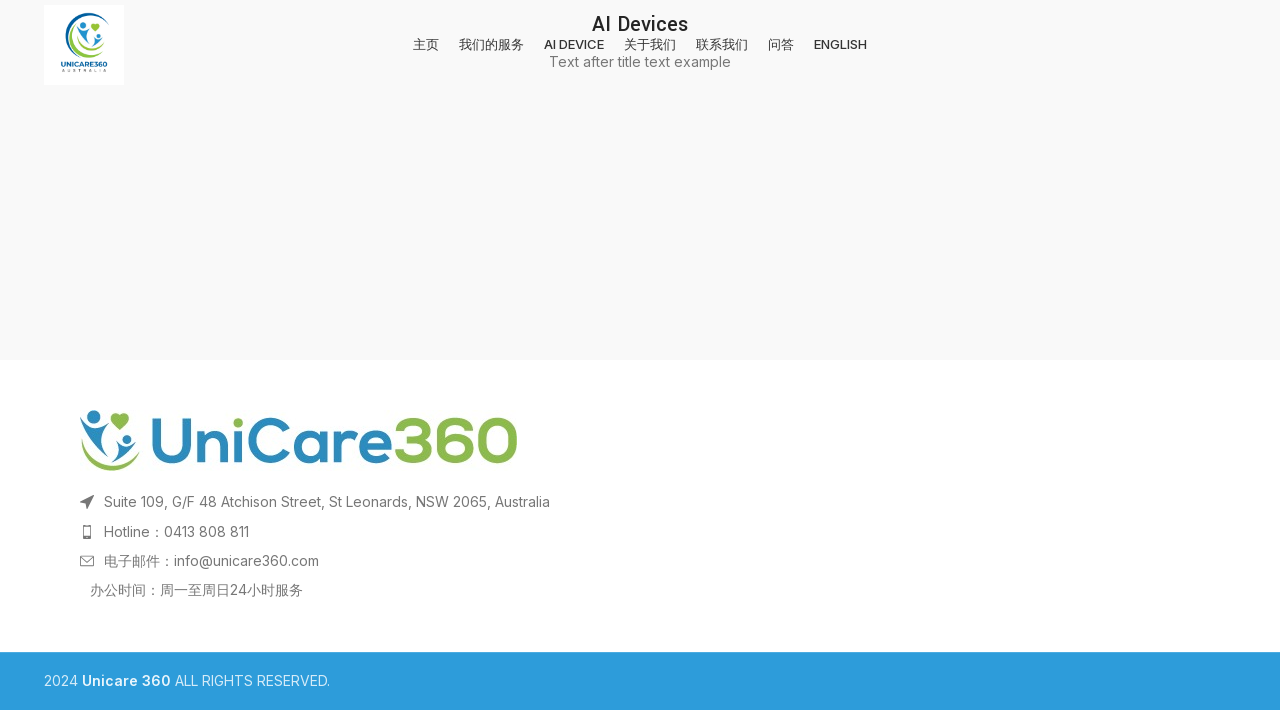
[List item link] (640, 532)
